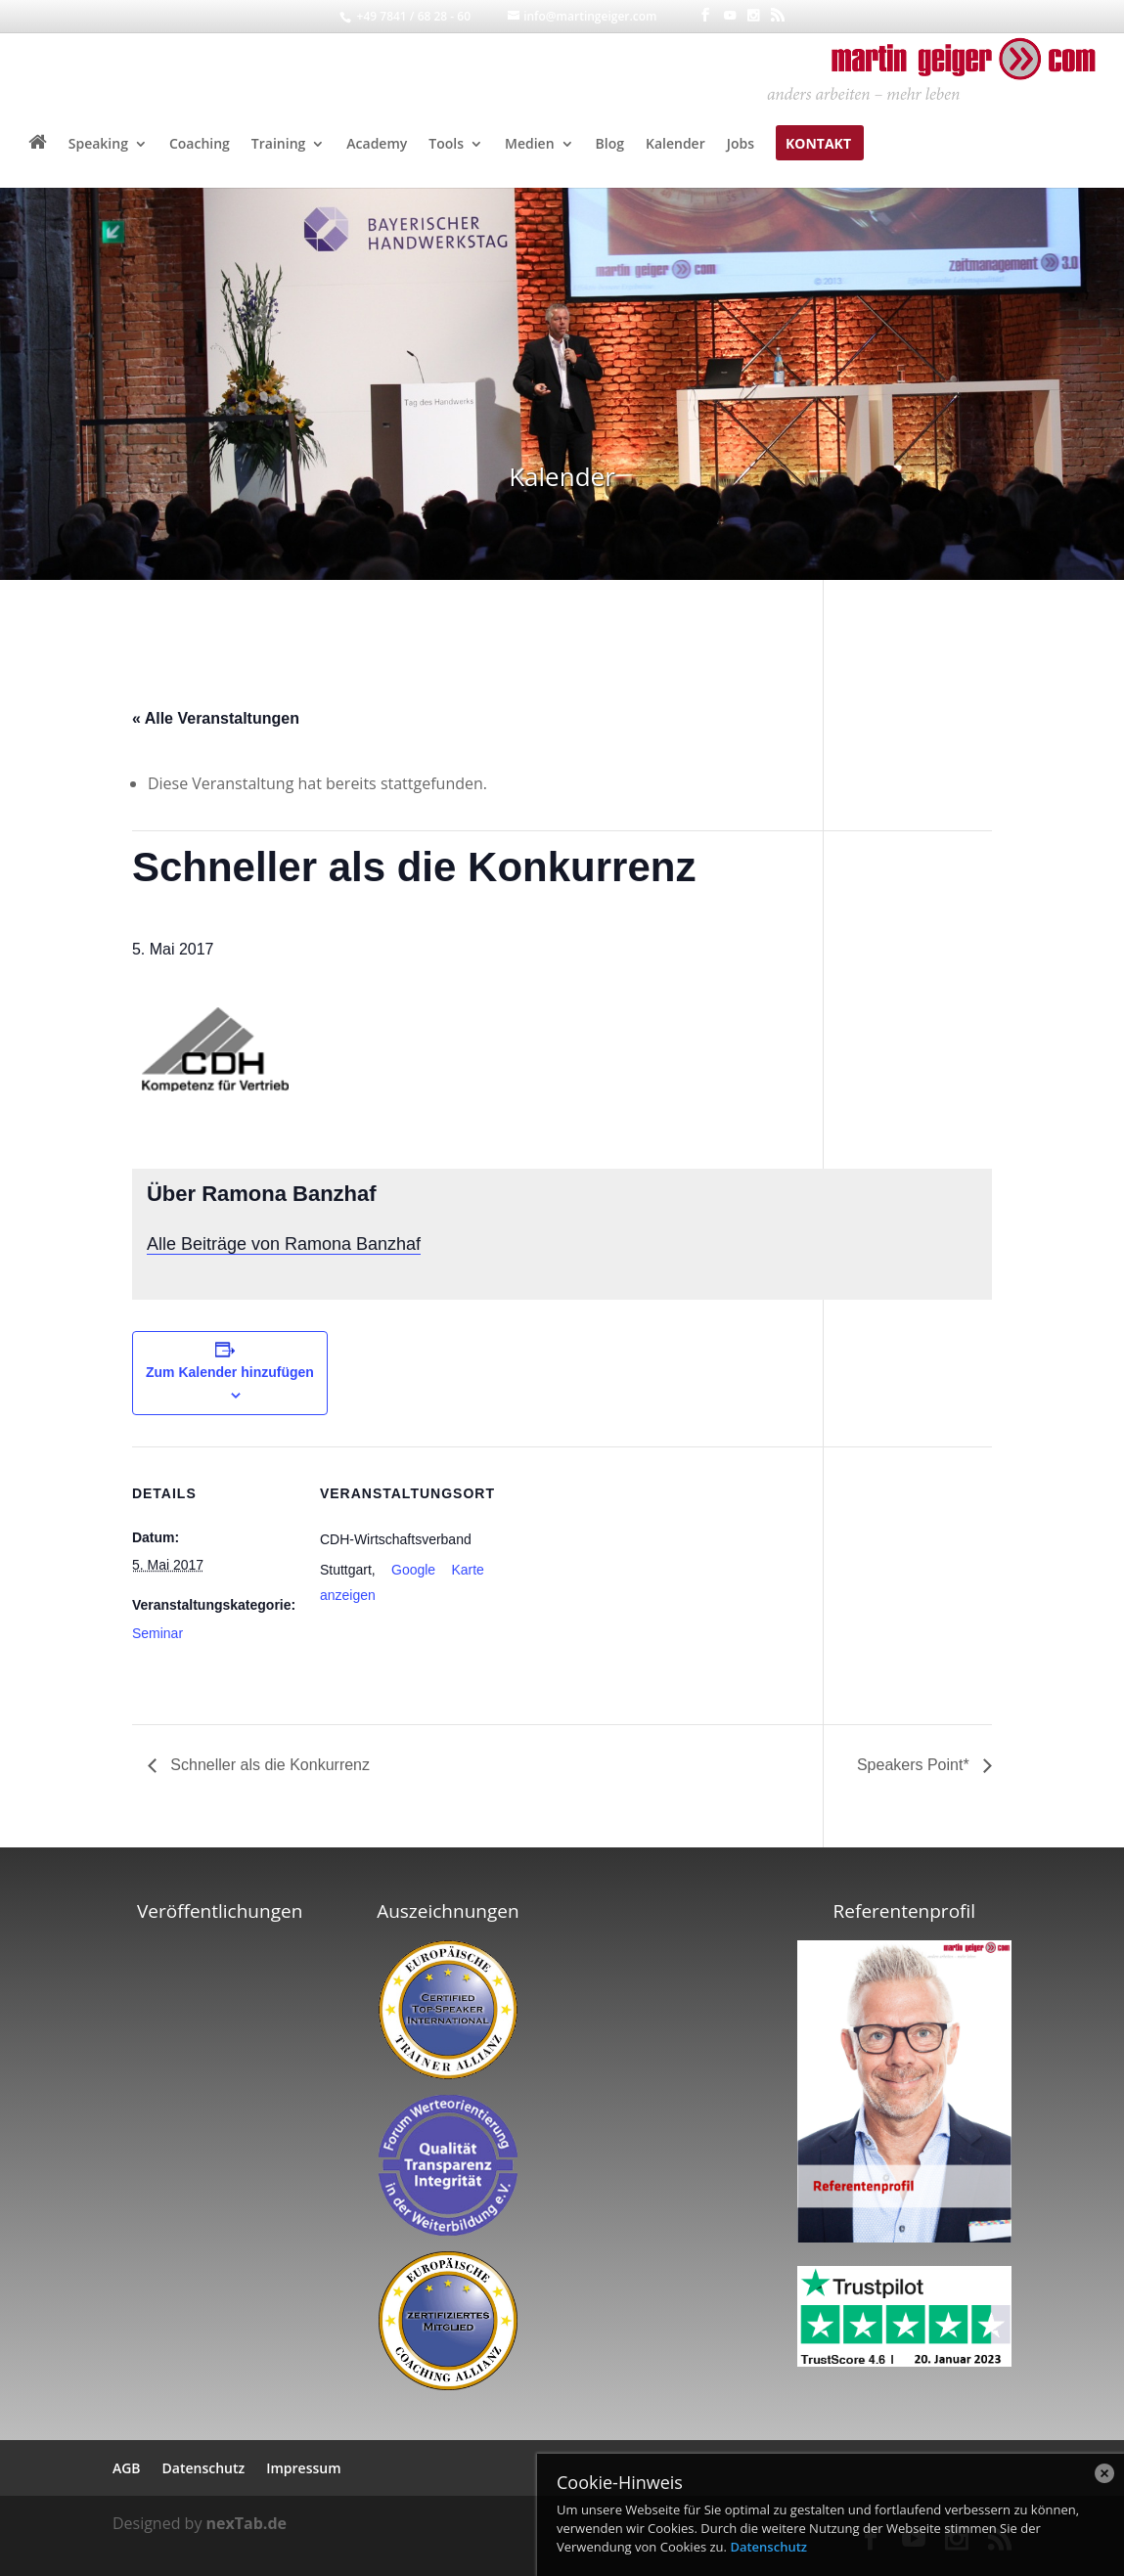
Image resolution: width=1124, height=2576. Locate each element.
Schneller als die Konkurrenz (268, 1764)
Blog (610, 145)
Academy (376, 145)
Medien (530, 145)
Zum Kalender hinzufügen (230, 1372)
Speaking (98, 145)
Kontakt (818, 145)
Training (278, 145)
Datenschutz (768, 2546)
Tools (446, 145)
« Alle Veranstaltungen (215, 718)
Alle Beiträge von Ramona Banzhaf (284, 1244)
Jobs (740, 145)
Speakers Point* (915, 1764)
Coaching (199, 145)
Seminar (157, 1633)
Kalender (675, 145)
